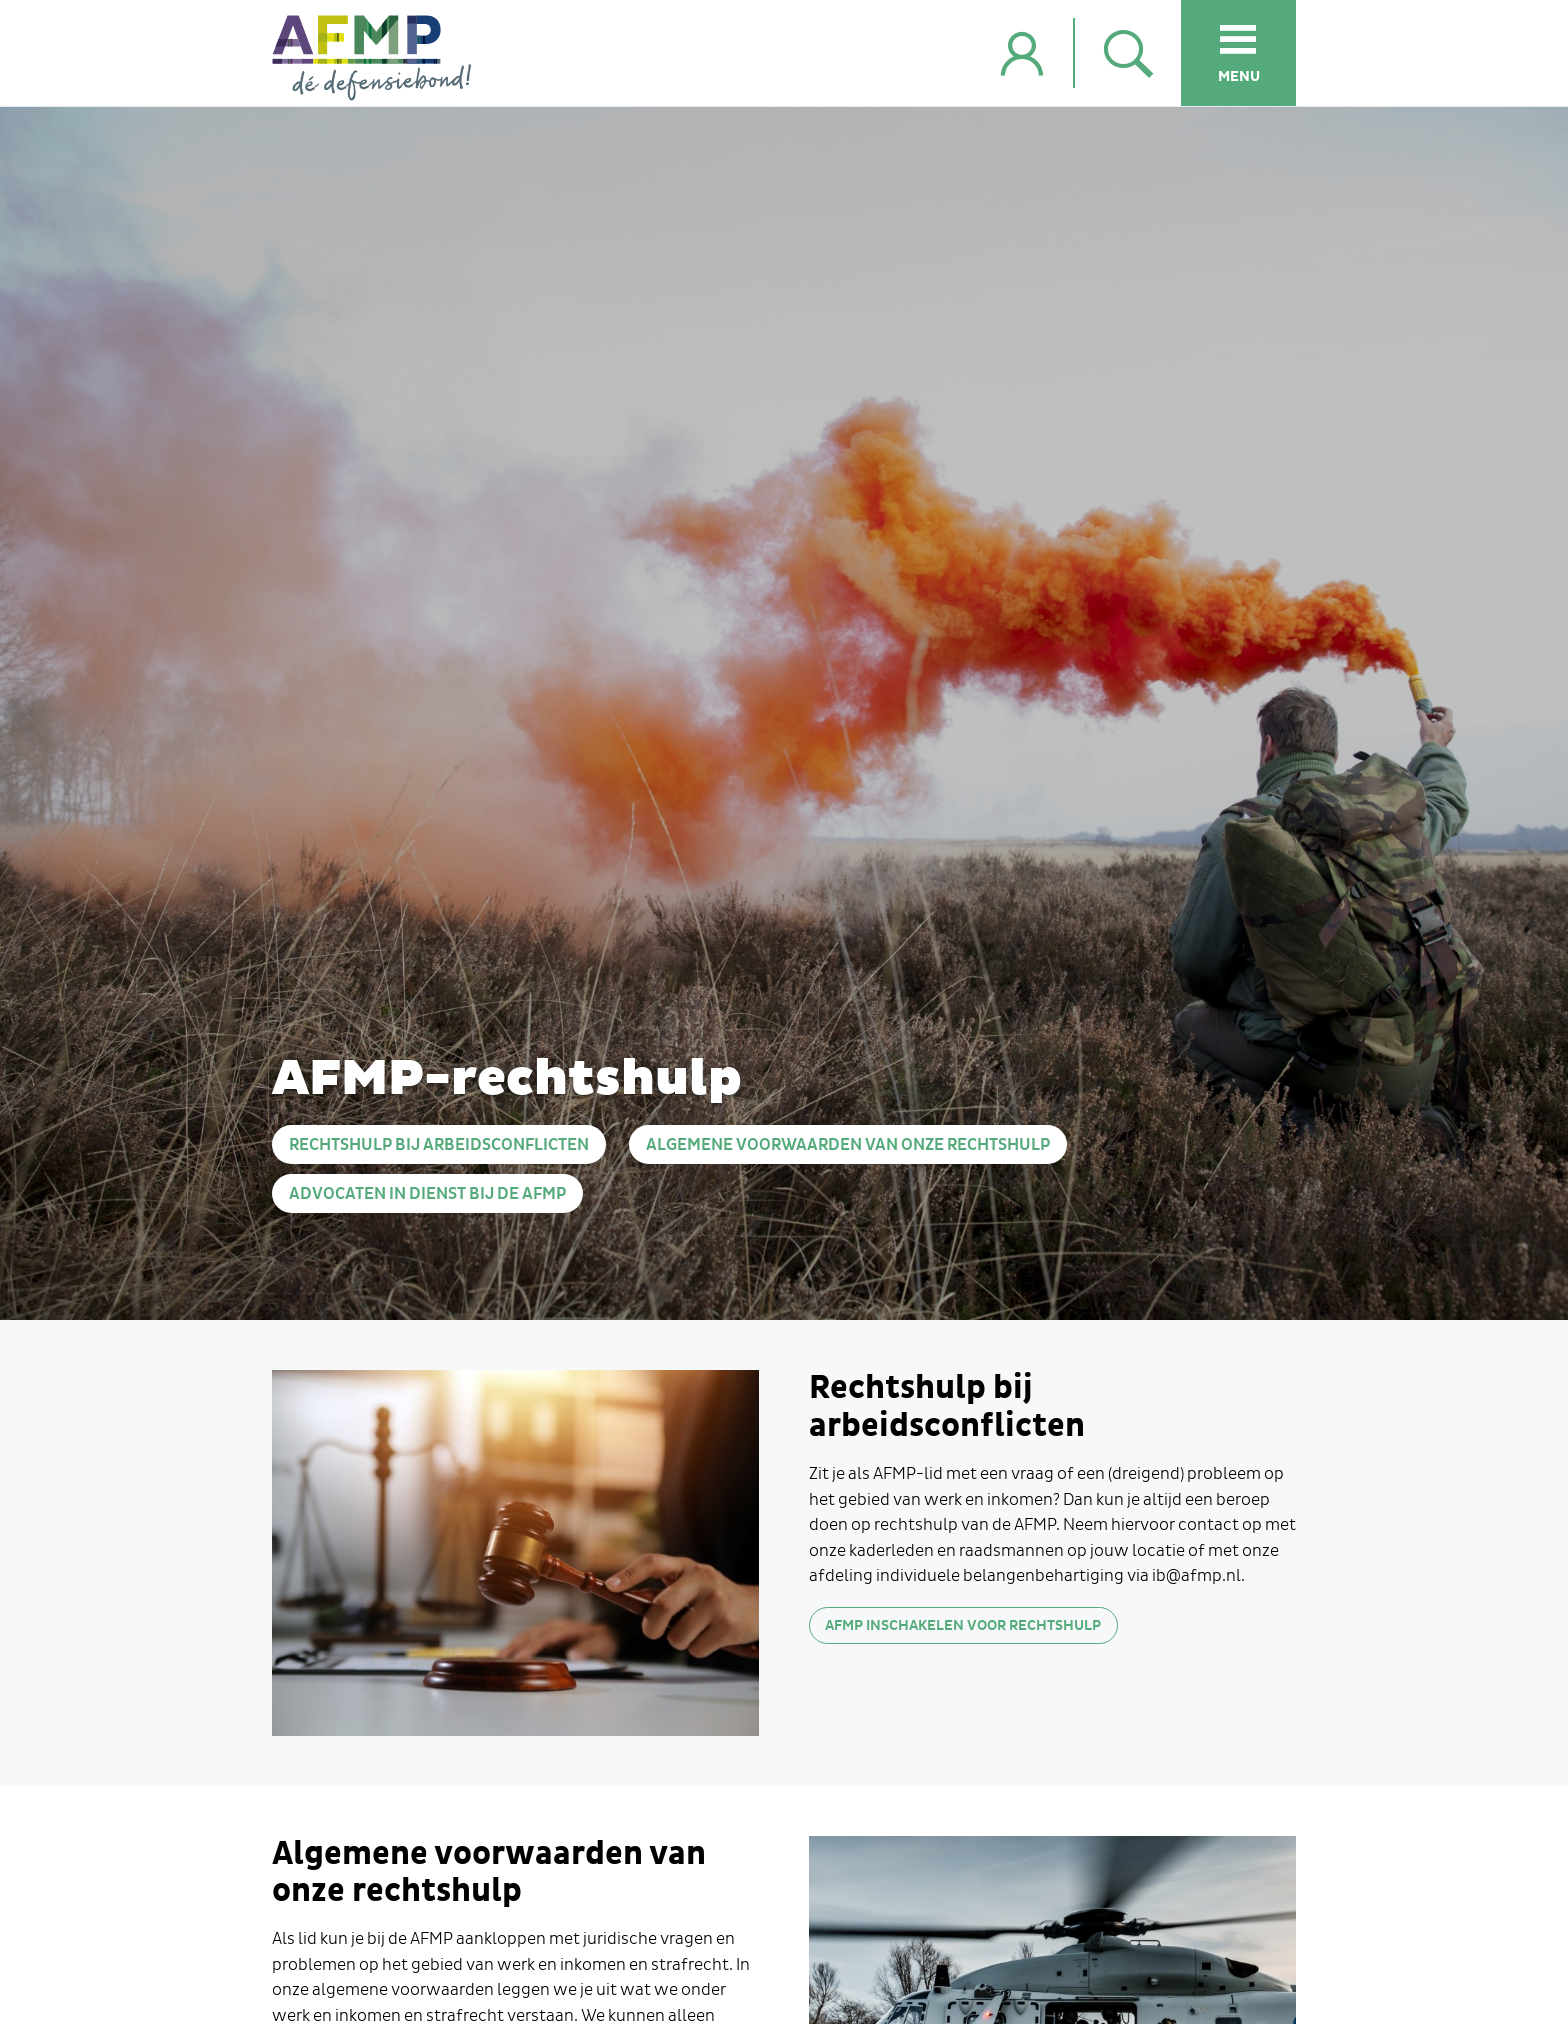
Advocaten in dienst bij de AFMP (427, 1194)
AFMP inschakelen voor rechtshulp (963, 1625)
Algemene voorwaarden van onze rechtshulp (848, 1145)
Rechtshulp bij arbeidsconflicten (439, 1145)
